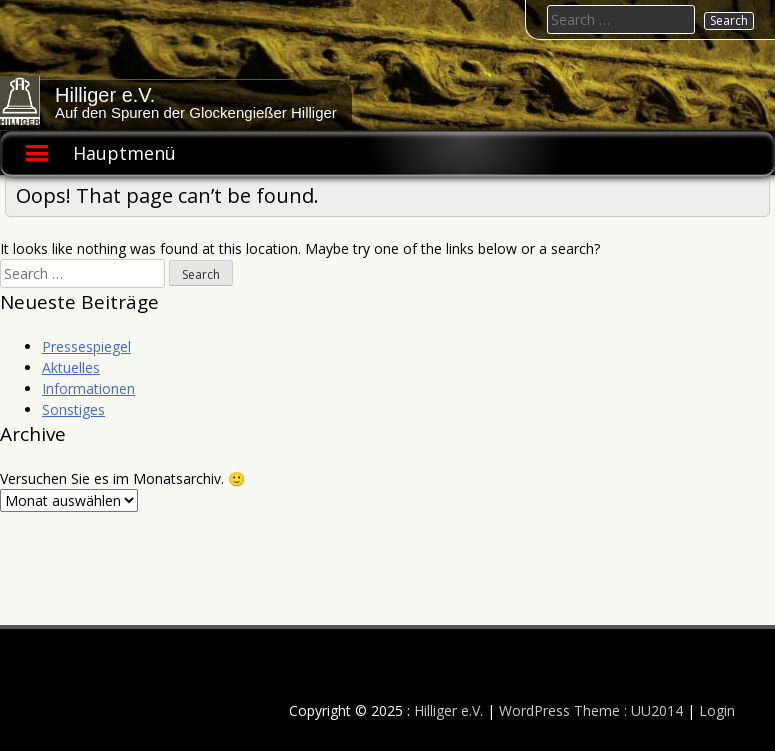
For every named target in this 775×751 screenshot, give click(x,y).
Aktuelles (71, 367)
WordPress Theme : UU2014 (591, 710)
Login (717, 710)
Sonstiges (73, 409)
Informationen (88, 388)
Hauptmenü (124, 153)
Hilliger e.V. (105, 95)
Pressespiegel (86, 346)
